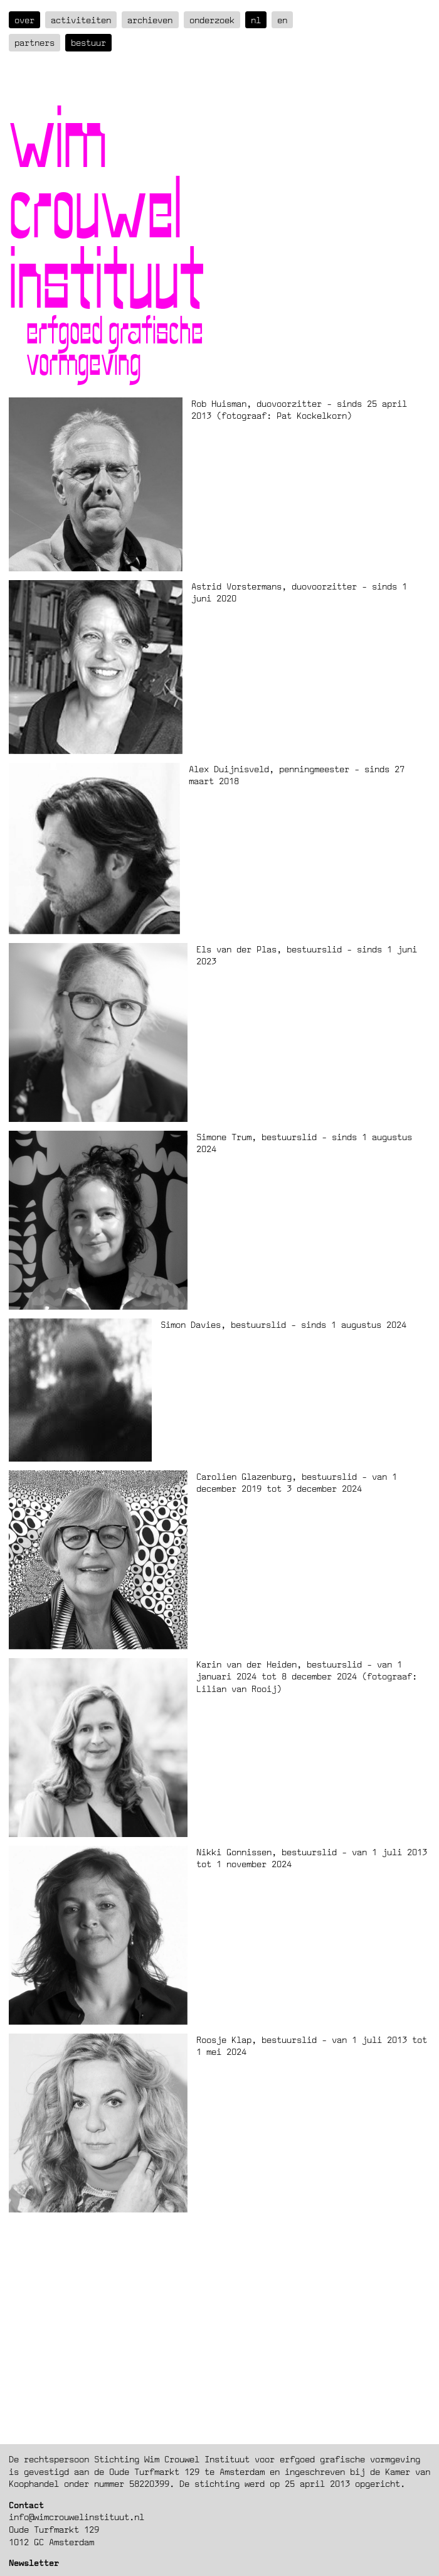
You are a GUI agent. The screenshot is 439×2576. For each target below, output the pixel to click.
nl (256, 19)
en (282, 19)
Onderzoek (212, 19)
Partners (34, 42)
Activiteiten (81, 19)
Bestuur (88, 42)
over (24, 19)
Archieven (149, 19)
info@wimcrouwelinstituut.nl (76, 2516)
